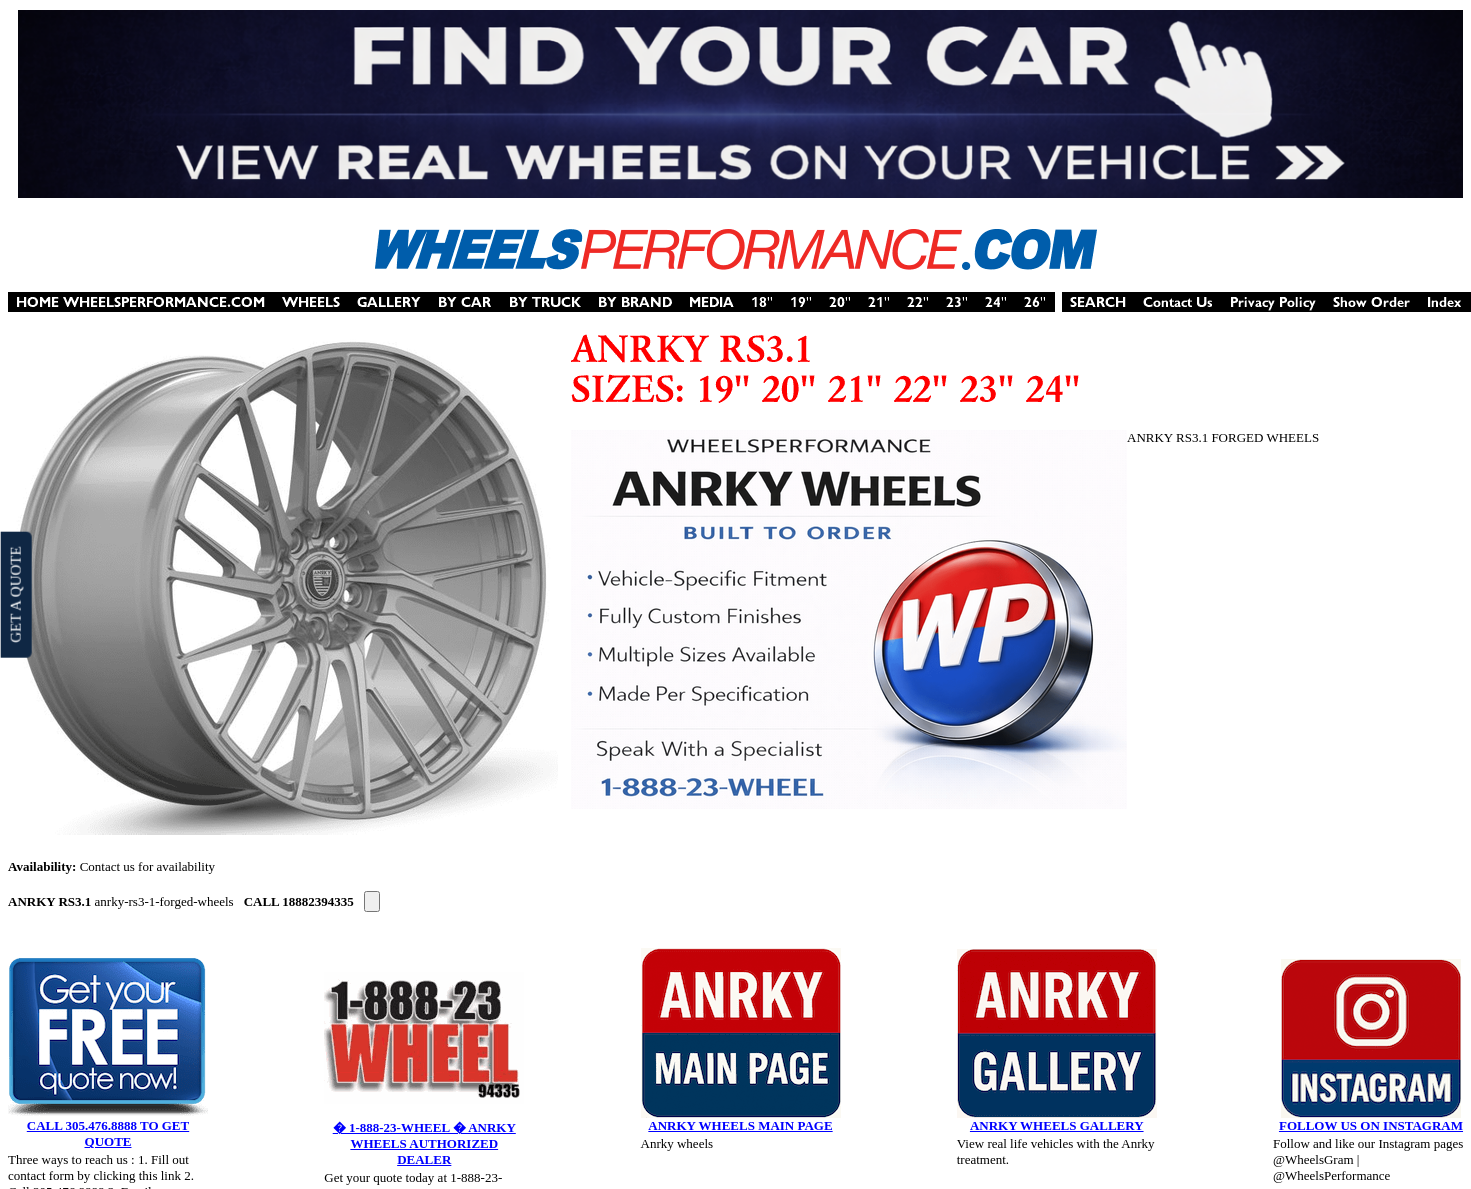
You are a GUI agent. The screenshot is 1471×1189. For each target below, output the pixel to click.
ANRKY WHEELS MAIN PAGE (740, 1125)
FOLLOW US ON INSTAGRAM (1371, 1125)
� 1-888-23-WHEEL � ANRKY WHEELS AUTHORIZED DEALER (424, 1143)
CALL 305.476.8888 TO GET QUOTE (108, 1133)
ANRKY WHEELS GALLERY (1057, 1125)
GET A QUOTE (15, 594)
